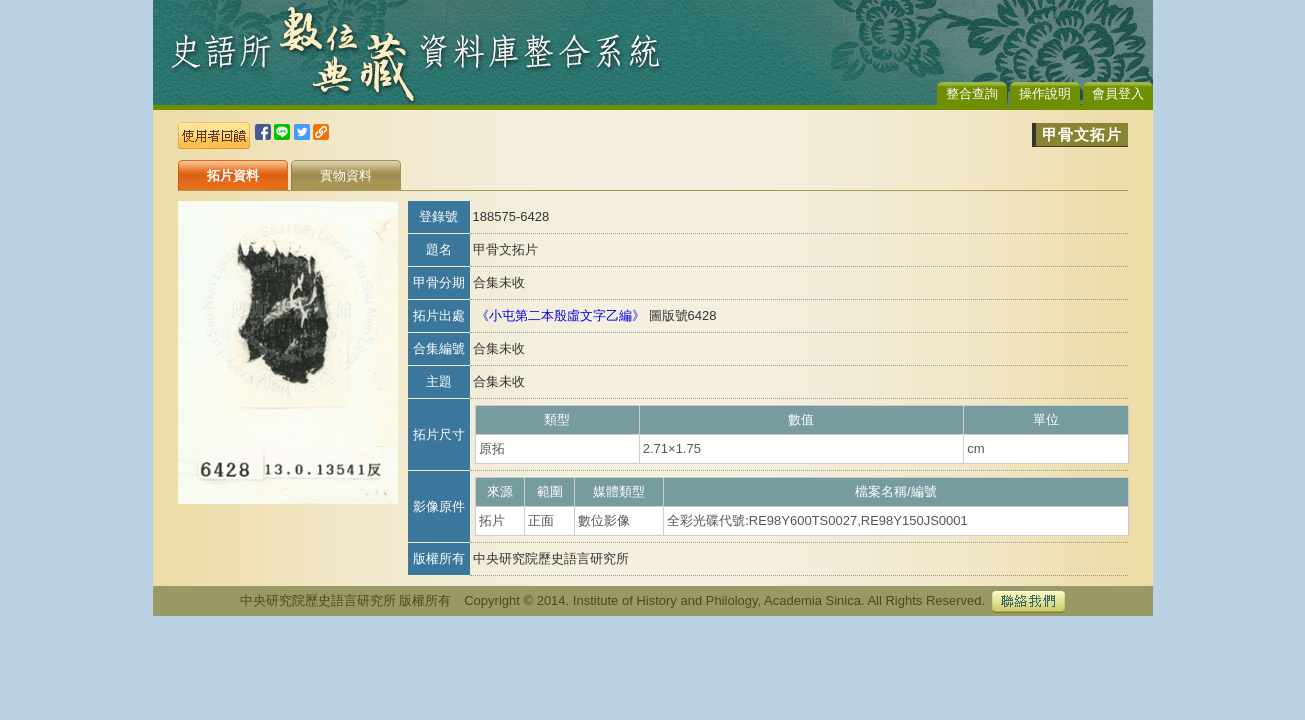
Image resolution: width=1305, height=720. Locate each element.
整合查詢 (972, 93)
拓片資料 (233, 175)
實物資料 (346, 175)
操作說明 (1045, 93)
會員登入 (1118, 93)
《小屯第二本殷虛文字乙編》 (560, 315)
